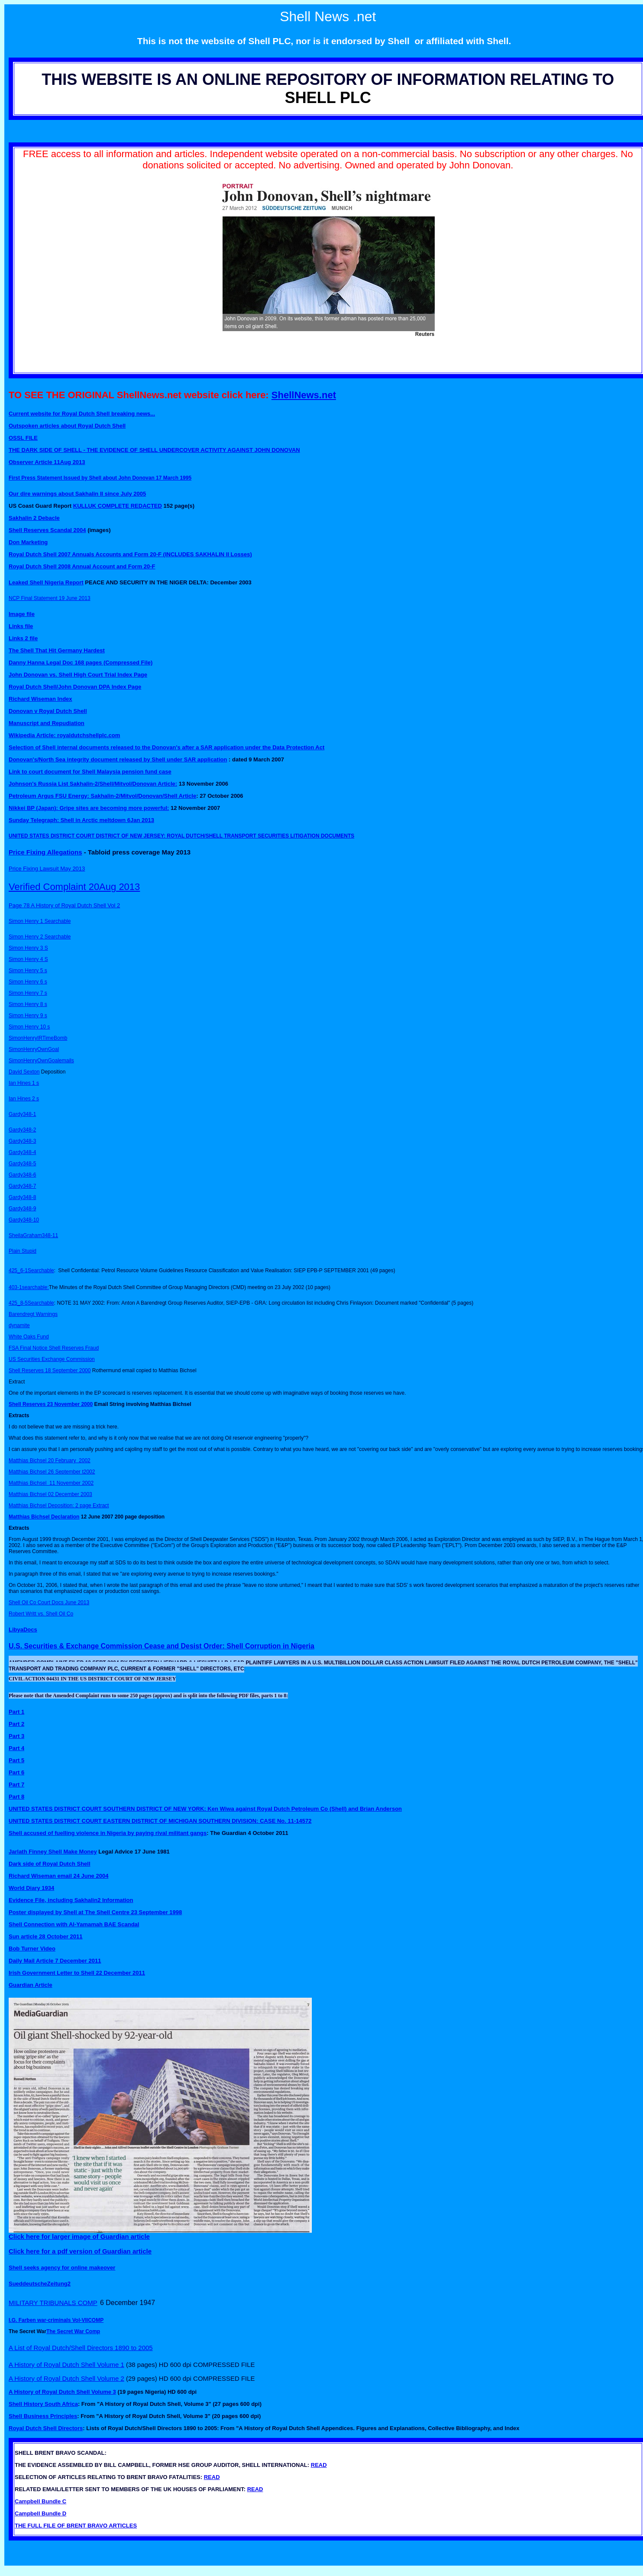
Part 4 (16, 1748)
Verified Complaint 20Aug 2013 (74, 886)
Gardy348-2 (22, 1130)
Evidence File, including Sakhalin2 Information (71, 1900)
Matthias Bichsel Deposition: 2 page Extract (59, 1505)
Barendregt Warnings (33, 1314)
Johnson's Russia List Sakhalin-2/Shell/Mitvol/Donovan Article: (93, 783)
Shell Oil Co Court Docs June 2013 (49, 1602)
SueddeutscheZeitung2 (40, 2283)
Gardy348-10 (24, 1220)
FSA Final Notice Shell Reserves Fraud (54, 1348)
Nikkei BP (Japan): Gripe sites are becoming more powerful (88, 808)
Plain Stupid (22, 1251)
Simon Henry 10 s (29, 1027)
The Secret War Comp (73, 2331)
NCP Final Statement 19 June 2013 (49, 598)
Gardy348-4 (22, 1152)
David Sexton (24, 1072)
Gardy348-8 (22, 1197)
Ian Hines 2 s (24, 1099)
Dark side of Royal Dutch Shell (49, 1863)
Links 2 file (23, 638)
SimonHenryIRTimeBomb (38, 1038)
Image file (22, 614)
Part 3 (16, 1736)
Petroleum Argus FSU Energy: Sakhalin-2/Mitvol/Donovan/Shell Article (102, 796)
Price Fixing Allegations (45, 852)
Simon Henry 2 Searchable (40, 937)
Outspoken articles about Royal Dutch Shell (67, 425)
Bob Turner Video (32, 1948)
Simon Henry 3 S (28, 948)
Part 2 (16, 1724)
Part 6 (16, 1772)
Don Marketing (28, 542)
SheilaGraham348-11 (33, 1235)
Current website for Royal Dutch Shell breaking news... (82, 413)
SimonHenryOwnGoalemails (41, 1060)
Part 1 (16, 1712)
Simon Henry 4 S (28, 959)
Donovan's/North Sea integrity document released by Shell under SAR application (118, 759)
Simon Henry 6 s (28, 982)
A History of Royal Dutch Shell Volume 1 (66, 2364)
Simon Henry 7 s (28, 993)
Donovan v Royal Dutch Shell (48, 711)
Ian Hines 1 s (24, 1083)
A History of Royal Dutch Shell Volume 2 (66, 2378)
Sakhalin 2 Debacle (34, 518)
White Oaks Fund (29, 1337)
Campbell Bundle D (40, 2513)
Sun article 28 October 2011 (46, 1936)
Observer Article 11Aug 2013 (47, 462)
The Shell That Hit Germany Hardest (57, 650)
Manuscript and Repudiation (46, 723)
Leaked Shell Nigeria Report (46, 582)
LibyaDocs (23, 1629)
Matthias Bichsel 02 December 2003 (50, 1494)
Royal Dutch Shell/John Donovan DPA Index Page (75, 686)
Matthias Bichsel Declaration (44, 1517)
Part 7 (16, 1784)
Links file (21, 626)
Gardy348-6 (22, 1175)
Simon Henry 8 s (28, 1004)
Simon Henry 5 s (28, 970)
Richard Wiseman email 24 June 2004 (58, 1876)
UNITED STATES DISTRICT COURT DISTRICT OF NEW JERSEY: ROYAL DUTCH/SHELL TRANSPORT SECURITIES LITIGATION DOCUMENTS (181, 836)
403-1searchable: (29, 1287)
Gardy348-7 (22, 1186)
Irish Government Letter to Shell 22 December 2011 (77, 1973)
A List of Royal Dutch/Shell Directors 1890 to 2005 (81, 2347)
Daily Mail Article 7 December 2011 (55, 1960)
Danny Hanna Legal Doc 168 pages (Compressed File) (80, 662)
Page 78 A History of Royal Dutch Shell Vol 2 (64, 905)
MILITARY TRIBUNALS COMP (53, 2302)
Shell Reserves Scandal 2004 (47, 530)
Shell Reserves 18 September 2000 (49, 1370)
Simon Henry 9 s (28, 1015)
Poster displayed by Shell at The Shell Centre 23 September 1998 (95, 1912)
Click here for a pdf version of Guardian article (80, 2251)
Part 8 (16, 1796)
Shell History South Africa (43, 2404)
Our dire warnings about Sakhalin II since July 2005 (77, 493)
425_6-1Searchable (31, 1270)
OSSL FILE (23, 438)
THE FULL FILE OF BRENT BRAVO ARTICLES (76, 2525)
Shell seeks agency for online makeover (62, 2267)
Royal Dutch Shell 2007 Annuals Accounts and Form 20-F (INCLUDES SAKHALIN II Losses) (130, 554)
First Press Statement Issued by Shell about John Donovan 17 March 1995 (100, 478)
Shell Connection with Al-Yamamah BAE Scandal (74, 1924)
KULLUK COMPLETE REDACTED (117, 506)
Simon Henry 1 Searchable (40, 921)
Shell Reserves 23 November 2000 (51, 1404)
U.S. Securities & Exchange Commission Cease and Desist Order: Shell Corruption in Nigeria (161, 1646)
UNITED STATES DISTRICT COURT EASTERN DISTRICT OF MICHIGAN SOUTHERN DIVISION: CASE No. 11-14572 (160, 1821)
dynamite (19, 1325)
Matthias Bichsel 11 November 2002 (51, 1483)
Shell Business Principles (43, 2416)
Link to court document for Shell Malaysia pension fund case (90, 771)
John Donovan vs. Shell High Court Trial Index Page (78, 674)
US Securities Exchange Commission (52, 1359)
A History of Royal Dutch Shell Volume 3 (62, 2392)
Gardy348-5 (22, 1164)
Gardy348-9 (22, 1209)
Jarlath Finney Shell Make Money (53, 1851)
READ (319, 2465)
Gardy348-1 (22, 1114)
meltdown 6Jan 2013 (126, 820)
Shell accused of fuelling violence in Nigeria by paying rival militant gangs (108, 1833)
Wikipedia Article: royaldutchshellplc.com (64, 735)
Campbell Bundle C (40, 2501)
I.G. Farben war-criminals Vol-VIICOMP (56, 2320)
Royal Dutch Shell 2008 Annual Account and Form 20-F (82, 566)
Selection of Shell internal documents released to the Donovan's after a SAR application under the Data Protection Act (166, 747)
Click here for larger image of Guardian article (79, 2236)
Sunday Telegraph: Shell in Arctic (53, 820)
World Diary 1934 (31, 1888)
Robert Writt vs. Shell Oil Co (41, 1614)
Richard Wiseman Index (40, 699)
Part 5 (16, 1760)
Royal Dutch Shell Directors (46, 2428)
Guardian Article (30, 1985)
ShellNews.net (303, 395)
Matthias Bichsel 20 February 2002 (49, 1460)
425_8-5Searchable (31, 1303)
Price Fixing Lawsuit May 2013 (47, 868)
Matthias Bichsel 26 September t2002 (52, 1472)
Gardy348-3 (22, 1141)
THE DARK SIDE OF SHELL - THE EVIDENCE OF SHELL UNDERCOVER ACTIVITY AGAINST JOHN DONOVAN (154, 450)
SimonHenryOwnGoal (34, 1049)
